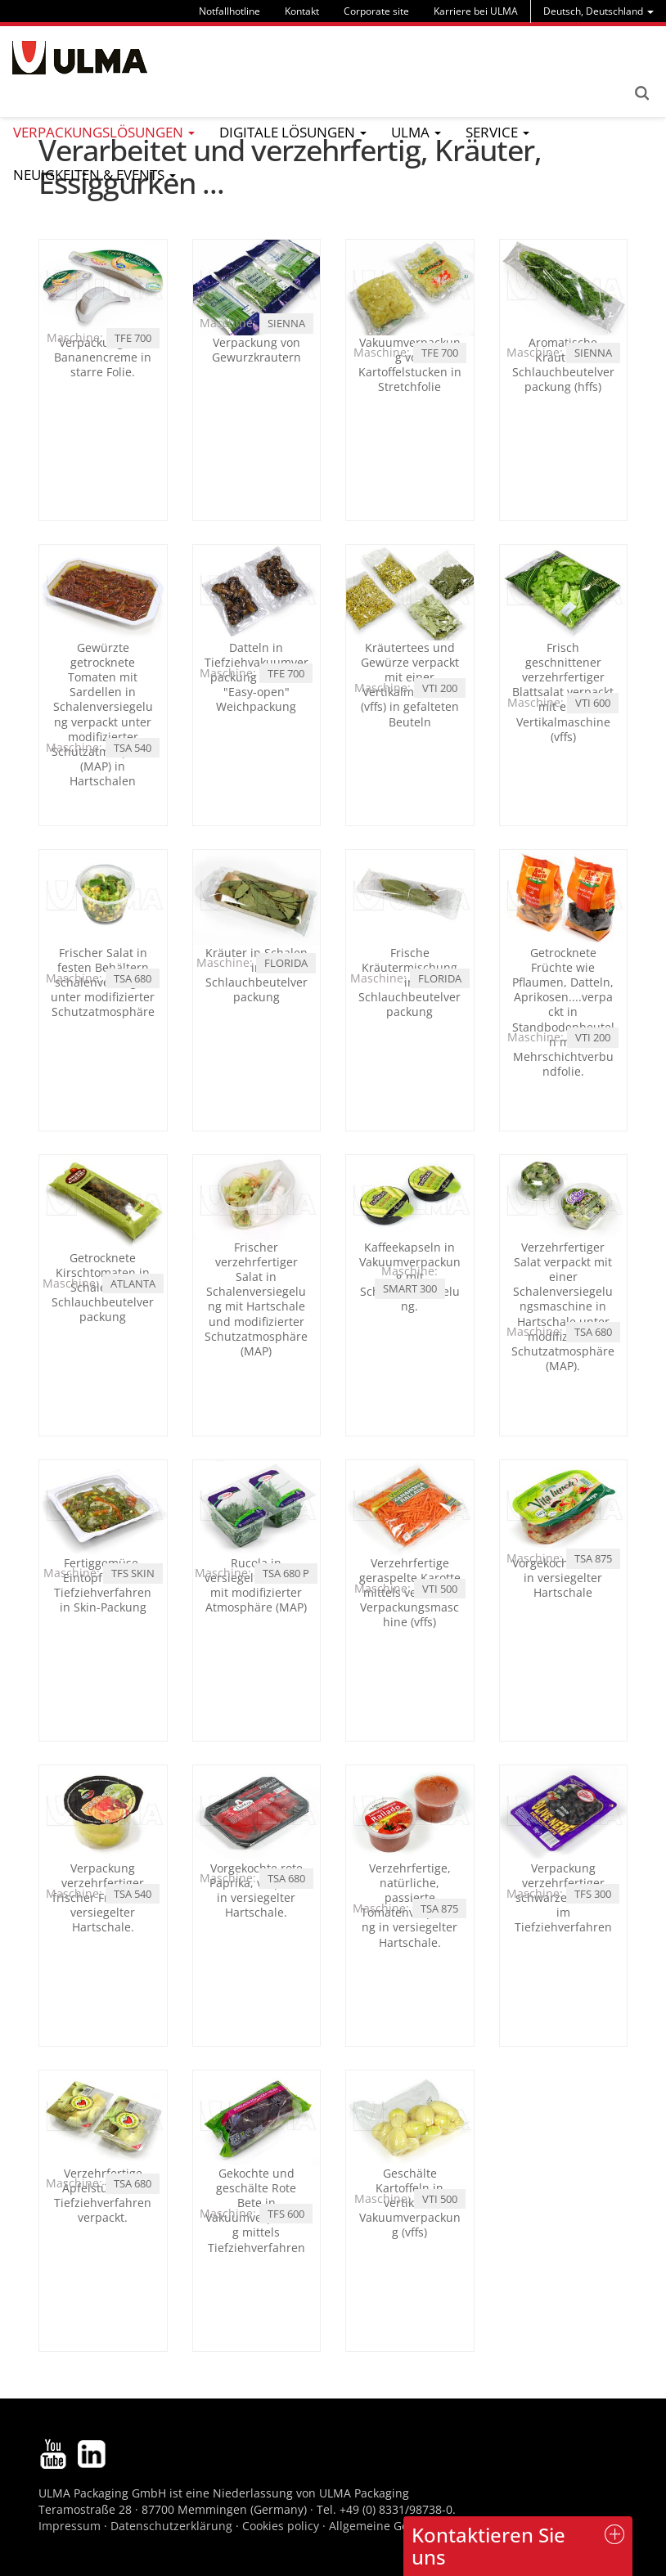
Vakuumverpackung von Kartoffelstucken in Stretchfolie (409, 365)
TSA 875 (593, 1558)
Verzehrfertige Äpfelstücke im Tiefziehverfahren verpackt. (102, 2195)
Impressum (69, 2525)
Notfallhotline (229, 11)
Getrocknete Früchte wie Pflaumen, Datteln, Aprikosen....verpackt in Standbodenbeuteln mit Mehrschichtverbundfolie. (563, 1012)
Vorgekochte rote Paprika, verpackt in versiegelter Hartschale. (256, 1890)
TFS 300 (592, 1893)
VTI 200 (439, 688)
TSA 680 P (286, 1573)
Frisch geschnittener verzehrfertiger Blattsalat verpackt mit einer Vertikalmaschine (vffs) (563, 692)
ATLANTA (132, 1283)
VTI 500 (439, 1588)
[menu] (598, 11)
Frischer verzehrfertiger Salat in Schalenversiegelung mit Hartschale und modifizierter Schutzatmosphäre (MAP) (256, 1299)
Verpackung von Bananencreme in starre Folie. (102, 357)
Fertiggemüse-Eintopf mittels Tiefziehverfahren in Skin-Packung (102, 1585)
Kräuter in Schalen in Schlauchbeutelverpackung (256, 975)
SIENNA (286, 323)
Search (641, 93)
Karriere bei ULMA (476, 11)
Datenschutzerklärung (173, 2525)
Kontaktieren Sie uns (488, 2545)
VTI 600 (592, 702)
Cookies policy (280, 2525)
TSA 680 (132, 978)
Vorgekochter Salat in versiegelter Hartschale (563, 1577)
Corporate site (376, 11)
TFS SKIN (133, 1573)
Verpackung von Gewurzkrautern (256, 350)
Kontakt (302, 11)
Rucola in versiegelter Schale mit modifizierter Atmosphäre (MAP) (256, 1585)
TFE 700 (133, 337)
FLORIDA (286, 962)
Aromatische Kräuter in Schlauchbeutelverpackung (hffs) (563, 365)
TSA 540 (132, 747)
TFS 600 (286, 2213)
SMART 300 (410, 1288)
